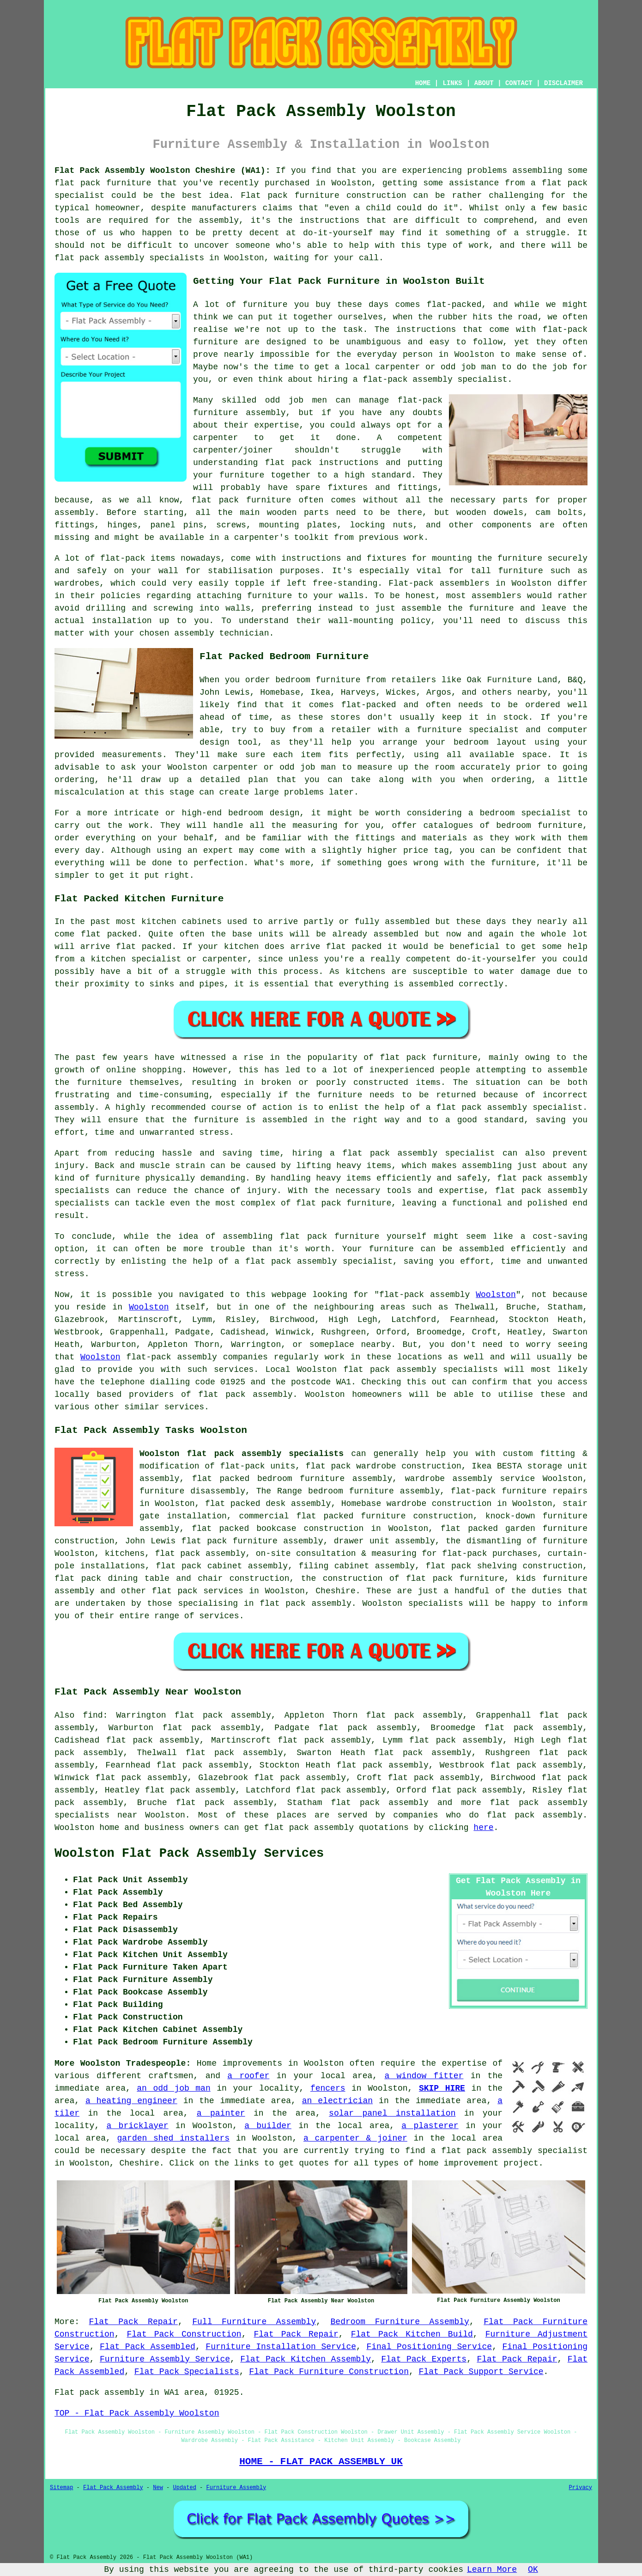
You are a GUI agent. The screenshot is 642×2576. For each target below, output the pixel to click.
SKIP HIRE (442, 2088)
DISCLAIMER (563, 83)
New (158, 2487)
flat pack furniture (429, 1057)
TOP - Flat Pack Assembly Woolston (137, 2413)
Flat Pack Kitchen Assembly (305, 2359)
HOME (423, 83)
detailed (220, 779)
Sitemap (61, 2487)
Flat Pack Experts (423, 2359)
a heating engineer (131, 2100)
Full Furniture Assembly (254, 2321)
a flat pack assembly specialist (508, 2150)
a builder (267, 2125)
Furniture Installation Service (281, 2346)
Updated (184, 2487)
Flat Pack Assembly (113, 2487)
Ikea (320, 692)
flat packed (144, 946)
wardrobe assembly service (470, 1478)
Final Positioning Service (429, 2346)
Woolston (495, 1294)
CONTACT (519, 83)
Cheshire (335, 1591)
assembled (396, 934)
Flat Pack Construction (184, 2334)
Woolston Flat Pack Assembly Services (189, 1853)
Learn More (492, 2569)
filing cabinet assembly (356, 1566)
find (93, 1715)
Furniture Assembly (236, 2487)
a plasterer (429, 2125)
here (483, 1827)
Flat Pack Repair (133, 2321)
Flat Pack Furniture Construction (329, 2371)
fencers (327, 2088)
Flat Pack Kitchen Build (412, 2334)
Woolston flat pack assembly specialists (241, 1453)
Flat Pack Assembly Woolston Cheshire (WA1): (162, 170)
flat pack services (197, 1591)
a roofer (248, 2075)
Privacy (580, 2487)
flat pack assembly (380, 1802)
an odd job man (173, 2088)
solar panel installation (392, 2113)
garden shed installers (173, 2138)
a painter (221, 2113)
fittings (74, 525)
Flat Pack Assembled (147, 2346)
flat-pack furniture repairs (519, 1491)
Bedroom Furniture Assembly (400, 2321)
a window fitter (423, 2075)
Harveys (358, 692)
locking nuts (381, 525)
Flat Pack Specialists (186, 2371)
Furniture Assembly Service (165, 2359)
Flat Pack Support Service (481, 2371)
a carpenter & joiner (355, 2138)
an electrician (337, 2100)
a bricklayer (138, 2125)
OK (533, 2569)
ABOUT (484, 83)
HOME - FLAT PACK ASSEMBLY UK (321, 2461)
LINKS (452, 83)
